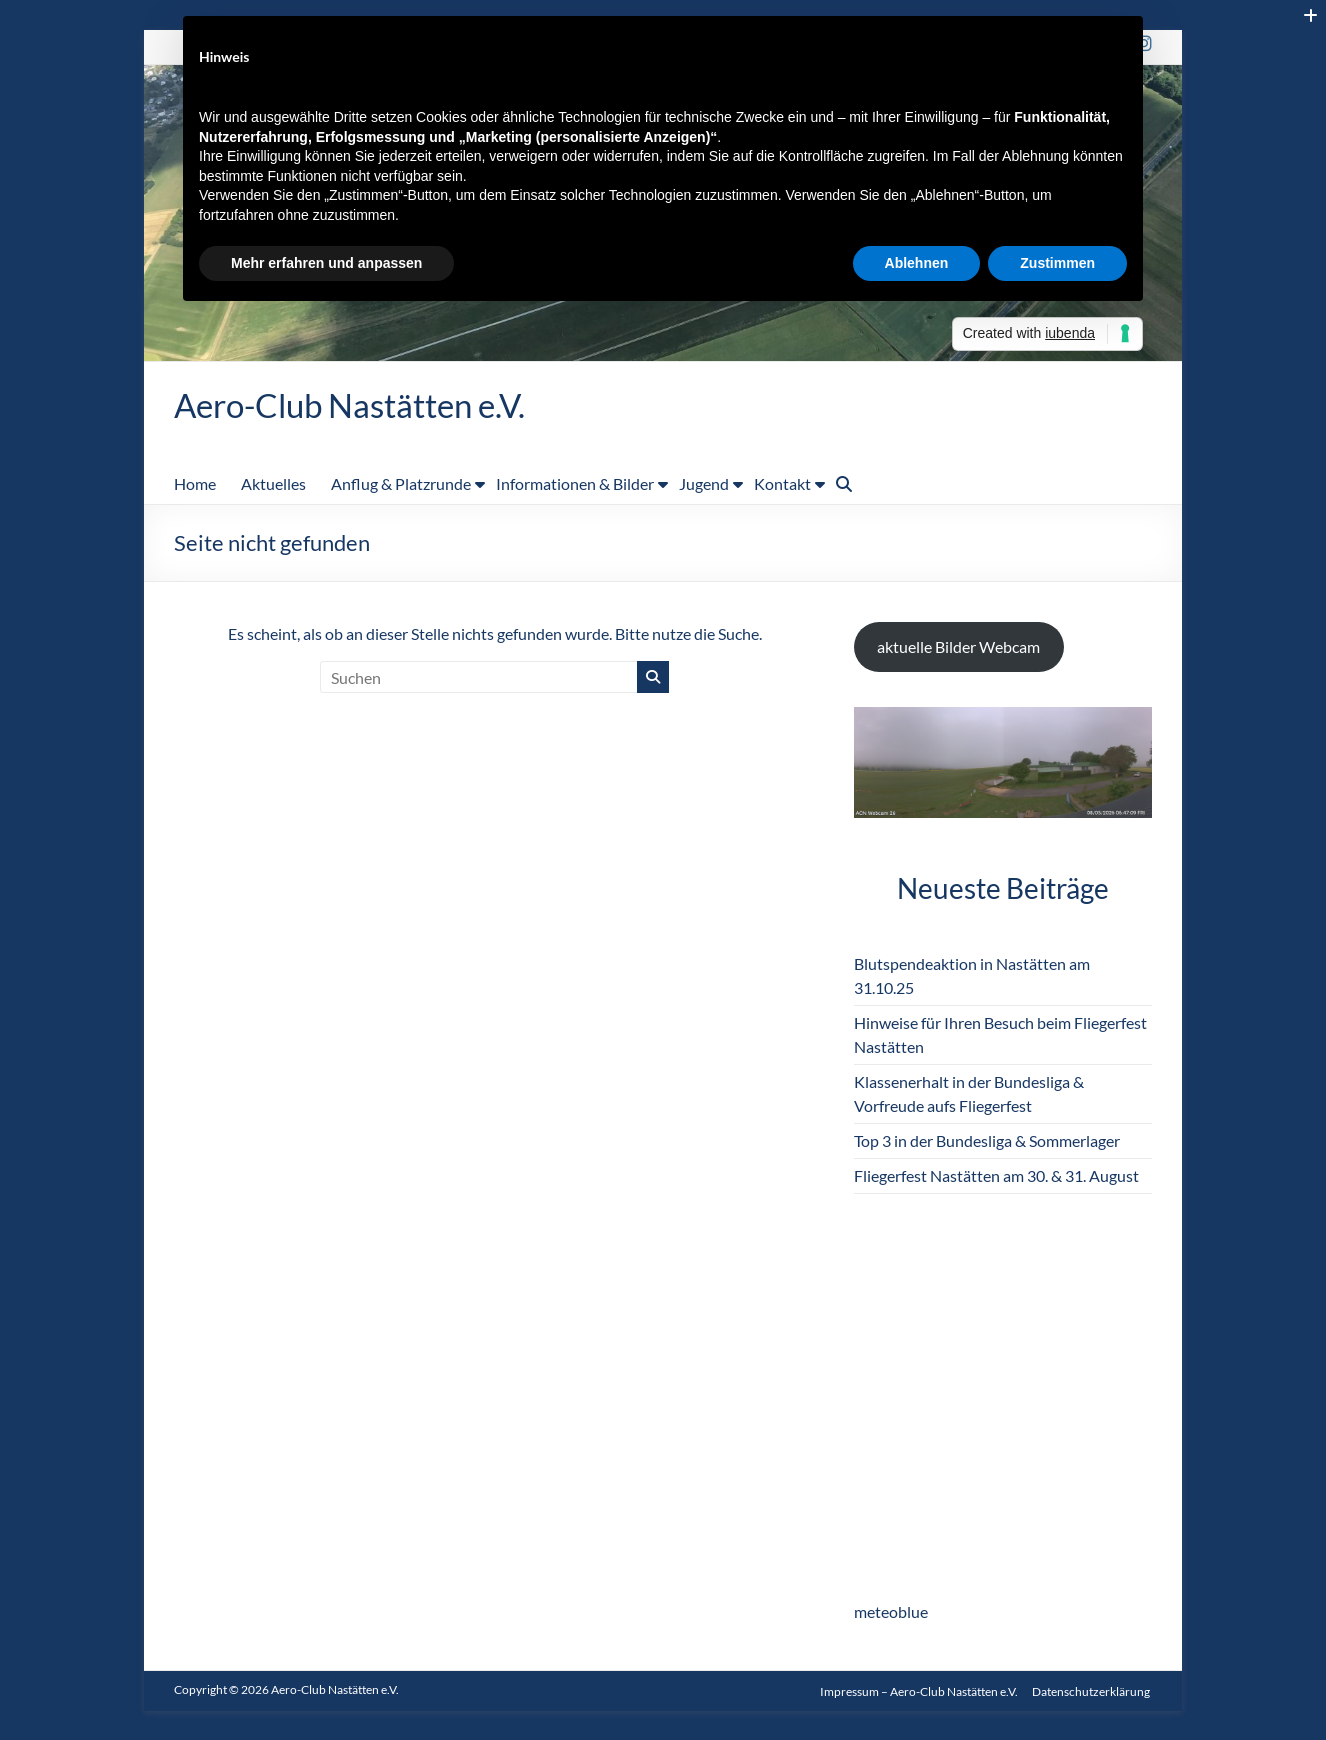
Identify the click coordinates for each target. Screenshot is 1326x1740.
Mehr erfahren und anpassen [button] (326, 263)
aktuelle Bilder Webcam (958, 647)
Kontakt (782, 484)
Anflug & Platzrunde (401, 484)
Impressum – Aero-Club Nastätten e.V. (919, 1690)
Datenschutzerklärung (1093, 1690)
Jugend (704, 484)
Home (195, 484)
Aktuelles (273, 484)
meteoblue (891, 1612)
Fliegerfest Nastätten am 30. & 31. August (996, 1176)
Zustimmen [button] (1057, 263)
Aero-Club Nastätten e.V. (368, 405)
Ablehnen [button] (917, 263)
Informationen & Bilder (575, 484)
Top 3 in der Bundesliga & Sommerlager (987, 1141)
